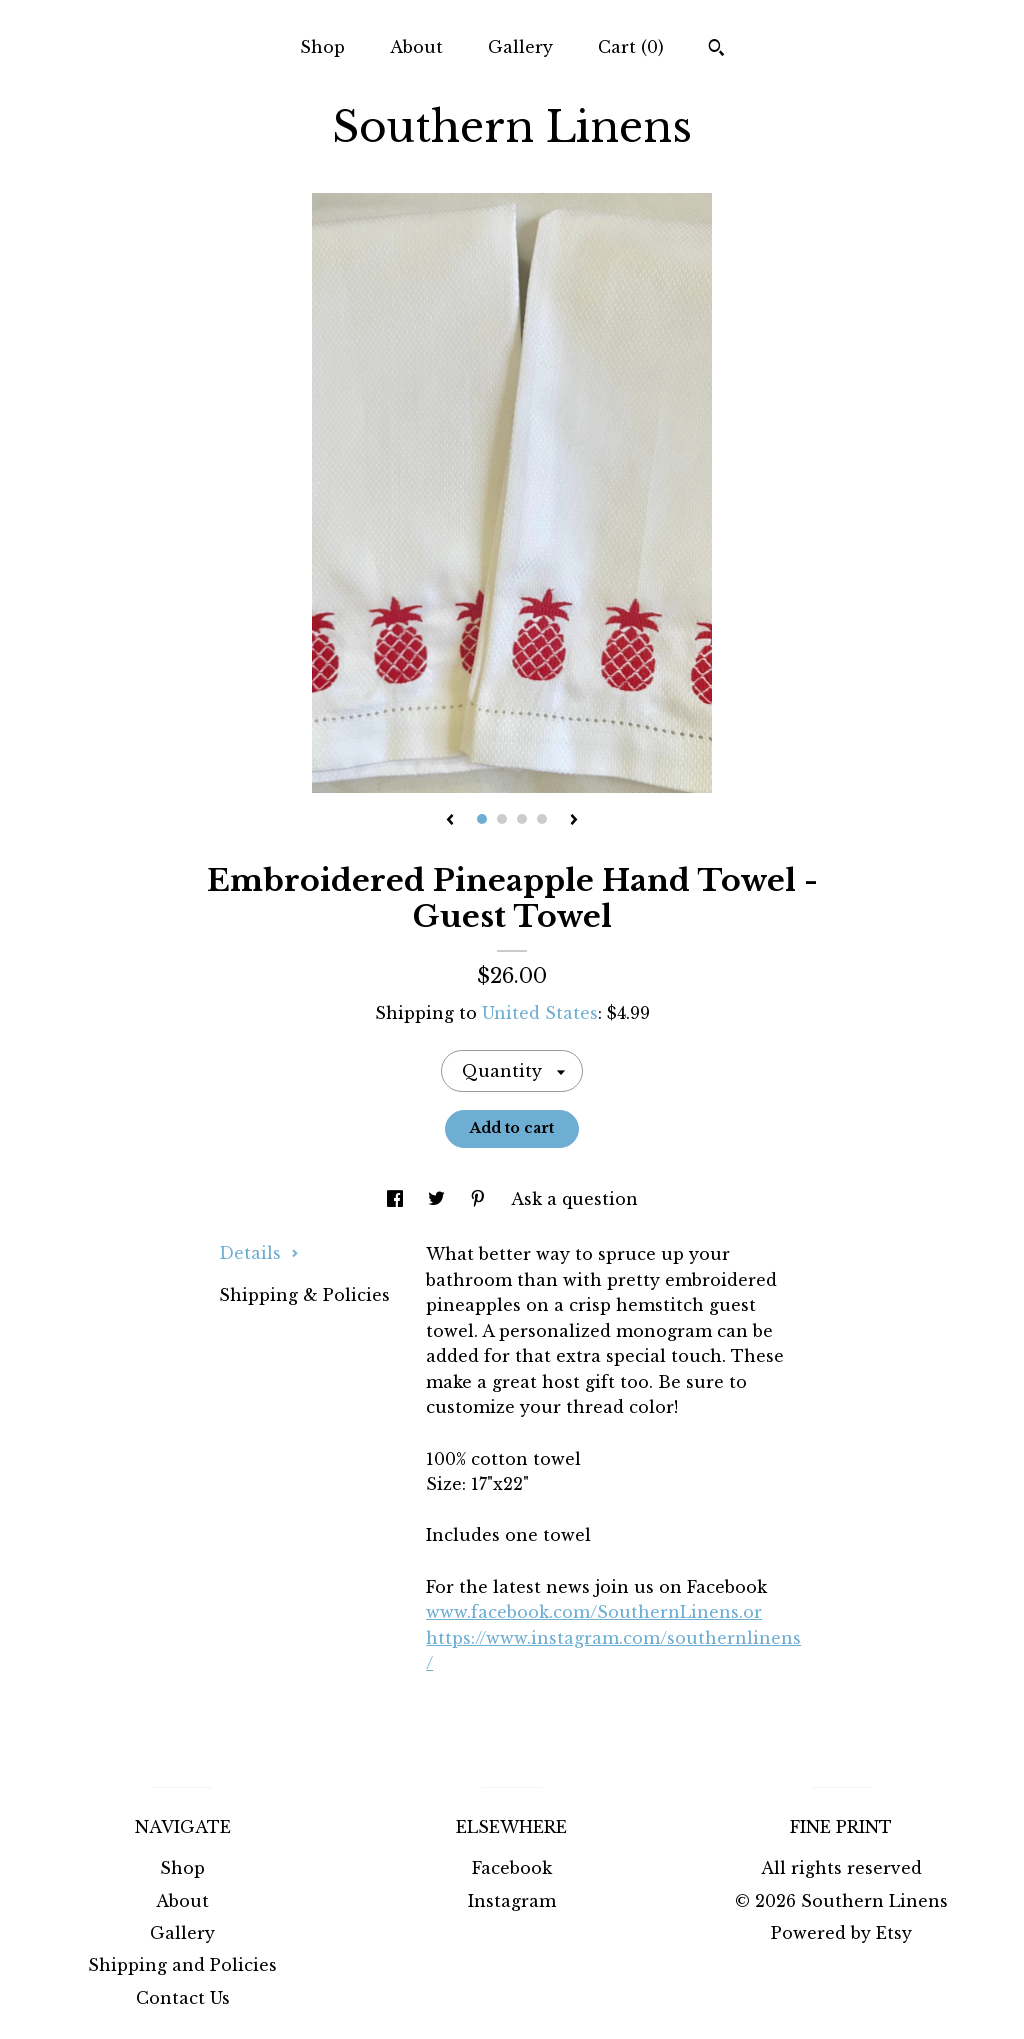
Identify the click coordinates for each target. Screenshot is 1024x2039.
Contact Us (183, 1998)
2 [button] (502, 819)
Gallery (520, 47)
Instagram (512, 1901)
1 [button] (482, 819)
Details (259, 1253)
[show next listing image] (574, 821)
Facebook (512, 1868)
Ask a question (574, 1199)
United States (540, 1013)
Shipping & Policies (304, 1295)
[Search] (716, 50)
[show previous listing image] (450, 821)
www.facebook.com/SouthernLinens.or (594, 1612)
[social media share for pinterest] (480, 1199)
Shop (322, 47)
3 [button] (522, 819)
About (416, 47)
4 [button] (542, 819)
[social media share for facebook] (397, 1199)
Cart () (631, 47)
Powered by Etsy (841, 1933)
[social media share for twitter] (439, 1199)
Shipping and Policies (182, 1965)
